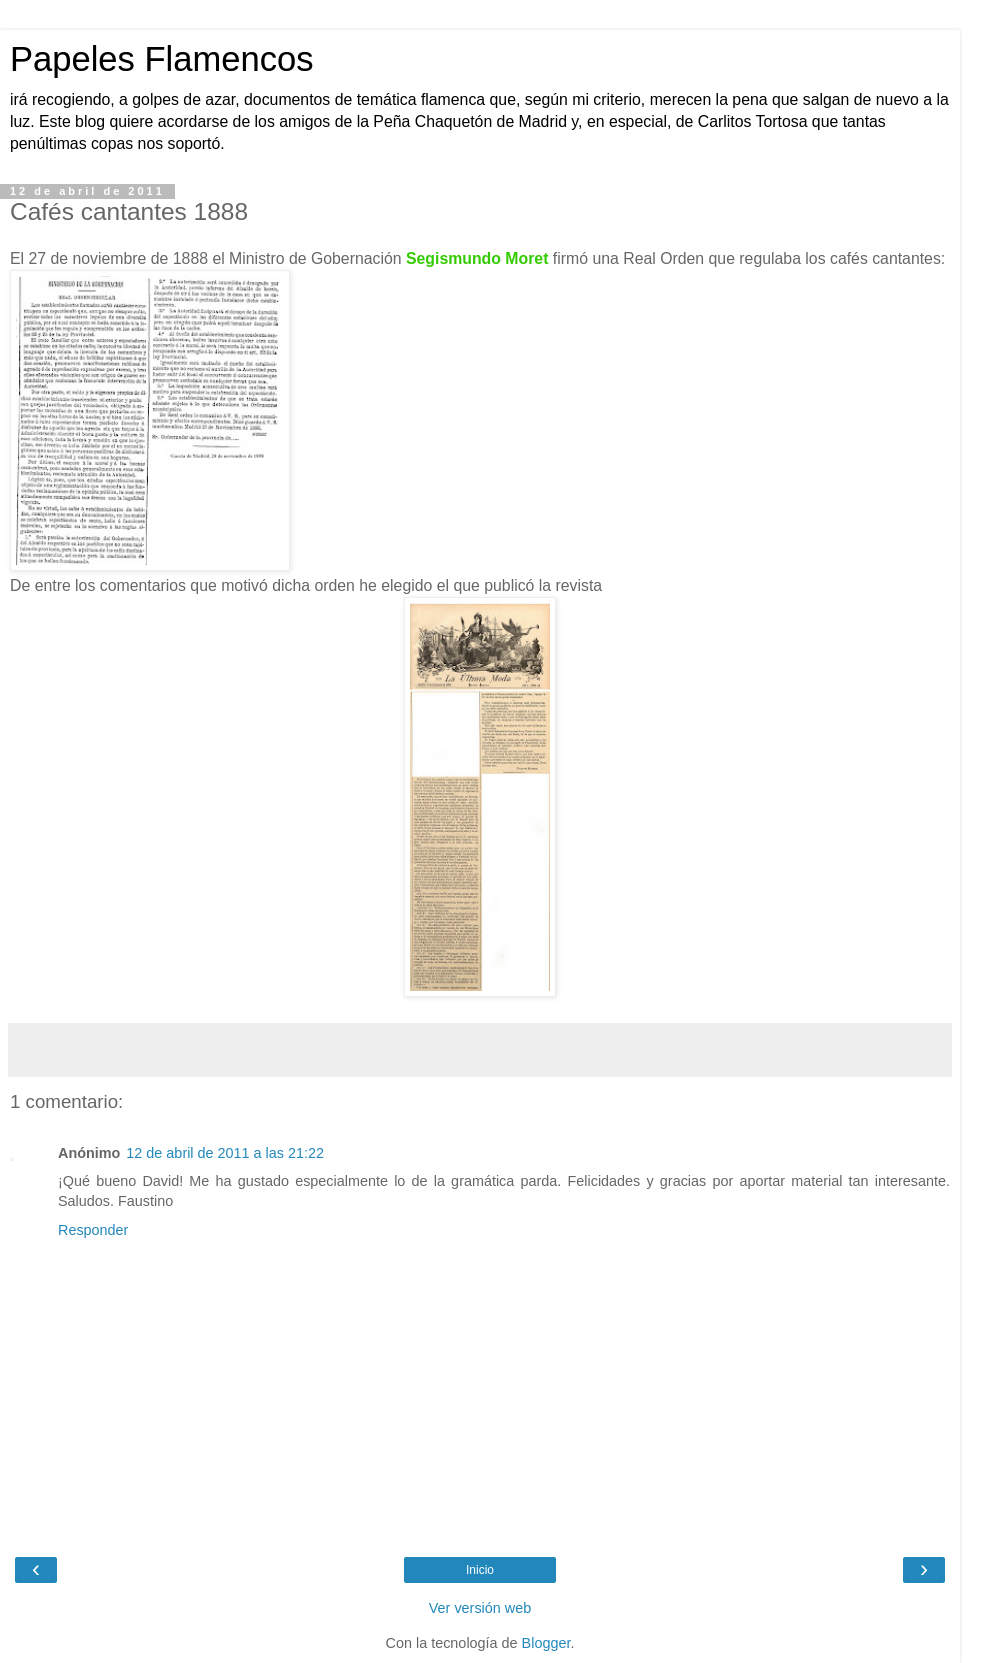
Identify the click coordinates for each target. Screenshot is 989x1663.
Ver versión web (480, 1608)
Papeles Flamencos (161, 59)
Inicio (480, 1570)
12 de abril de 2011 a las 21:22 (225, 1153)
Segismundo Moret (477, 258)
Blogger (546, 1643)
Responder (93, 1230)
